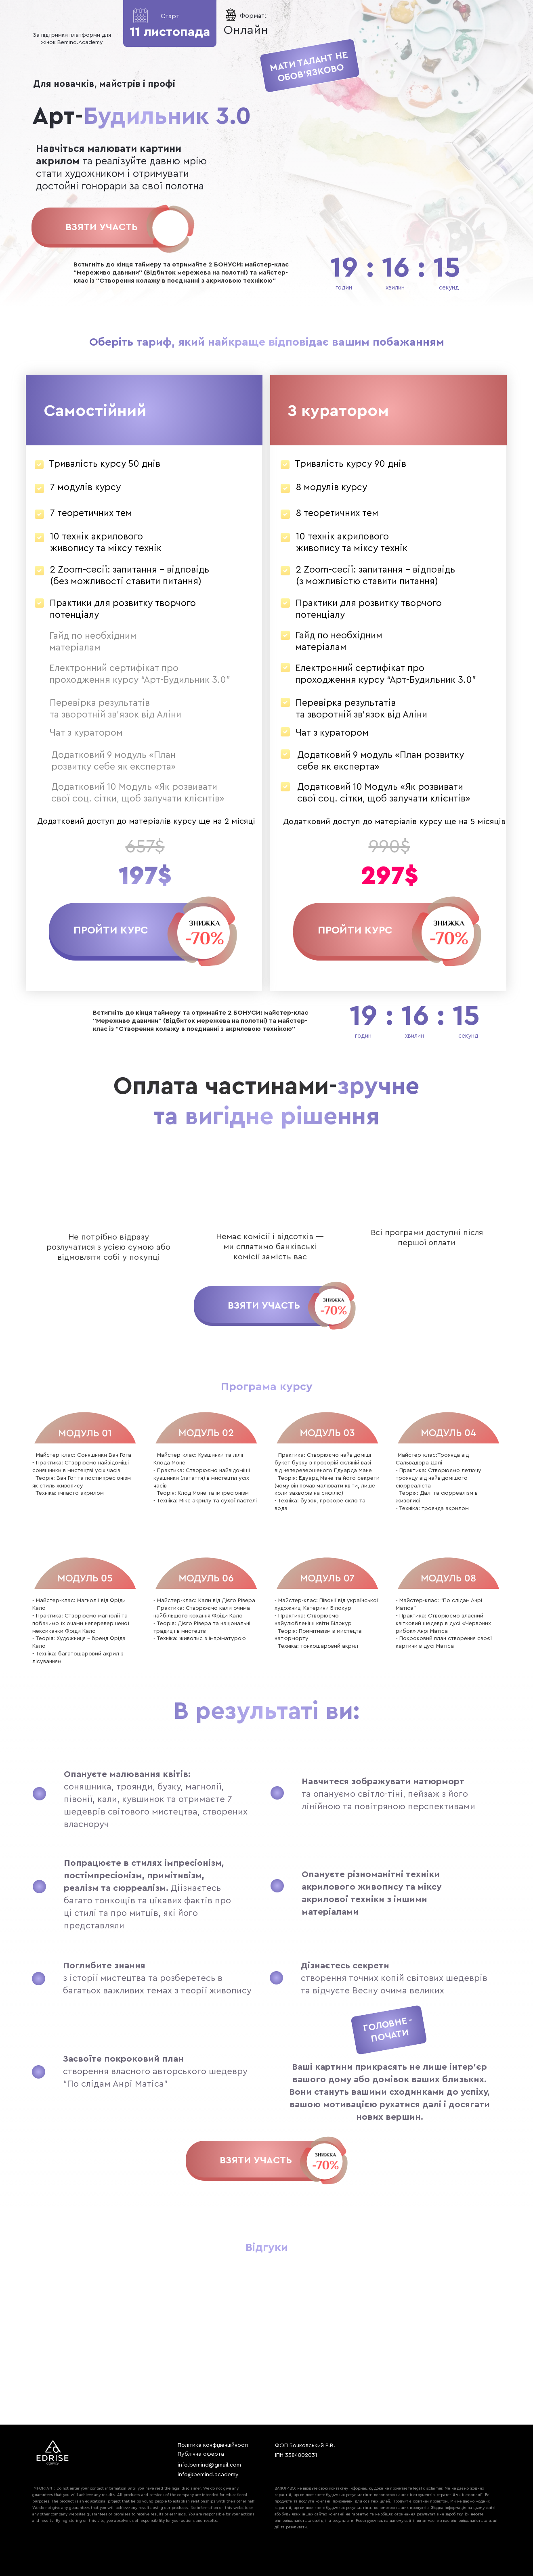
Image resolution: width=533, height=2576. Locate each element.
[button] (110, 930)
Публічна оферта (201, 2454)
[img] (171, 227)
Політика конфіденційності (213, 2445)
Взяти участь (101, 227)
